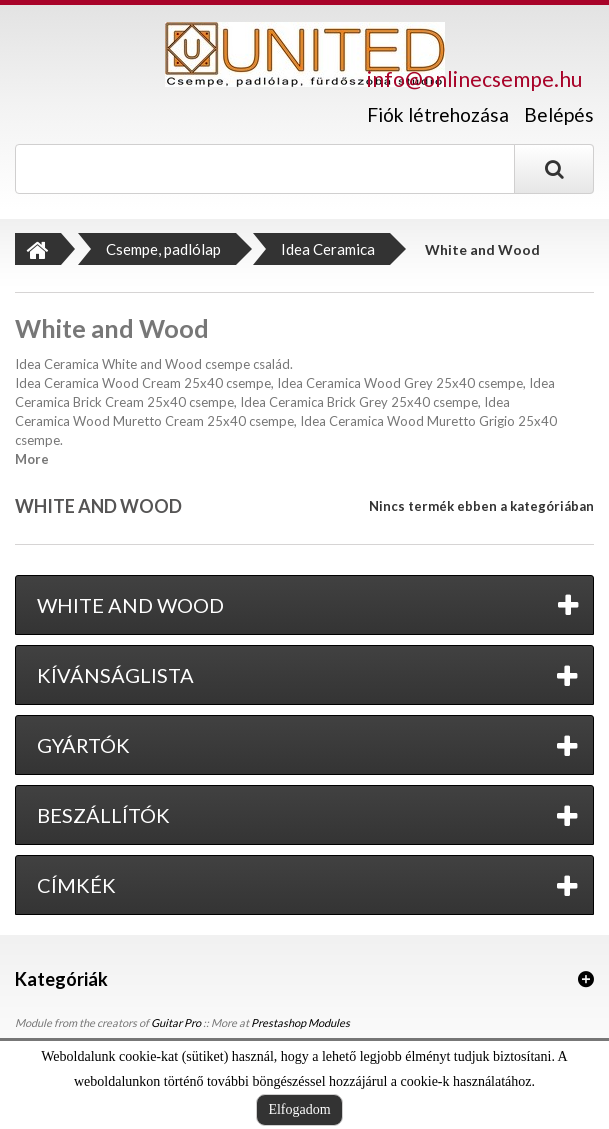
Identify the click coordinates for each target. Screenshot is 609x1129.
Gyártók (83, 745)
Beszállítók (103, 815)
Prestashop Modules (300, 1022)
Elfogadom (299, 1109)
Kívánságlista (115, 675)
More (32, 459)
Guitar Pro (176, 1022)
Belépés (559, 114)
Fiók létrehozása (438, 115)
